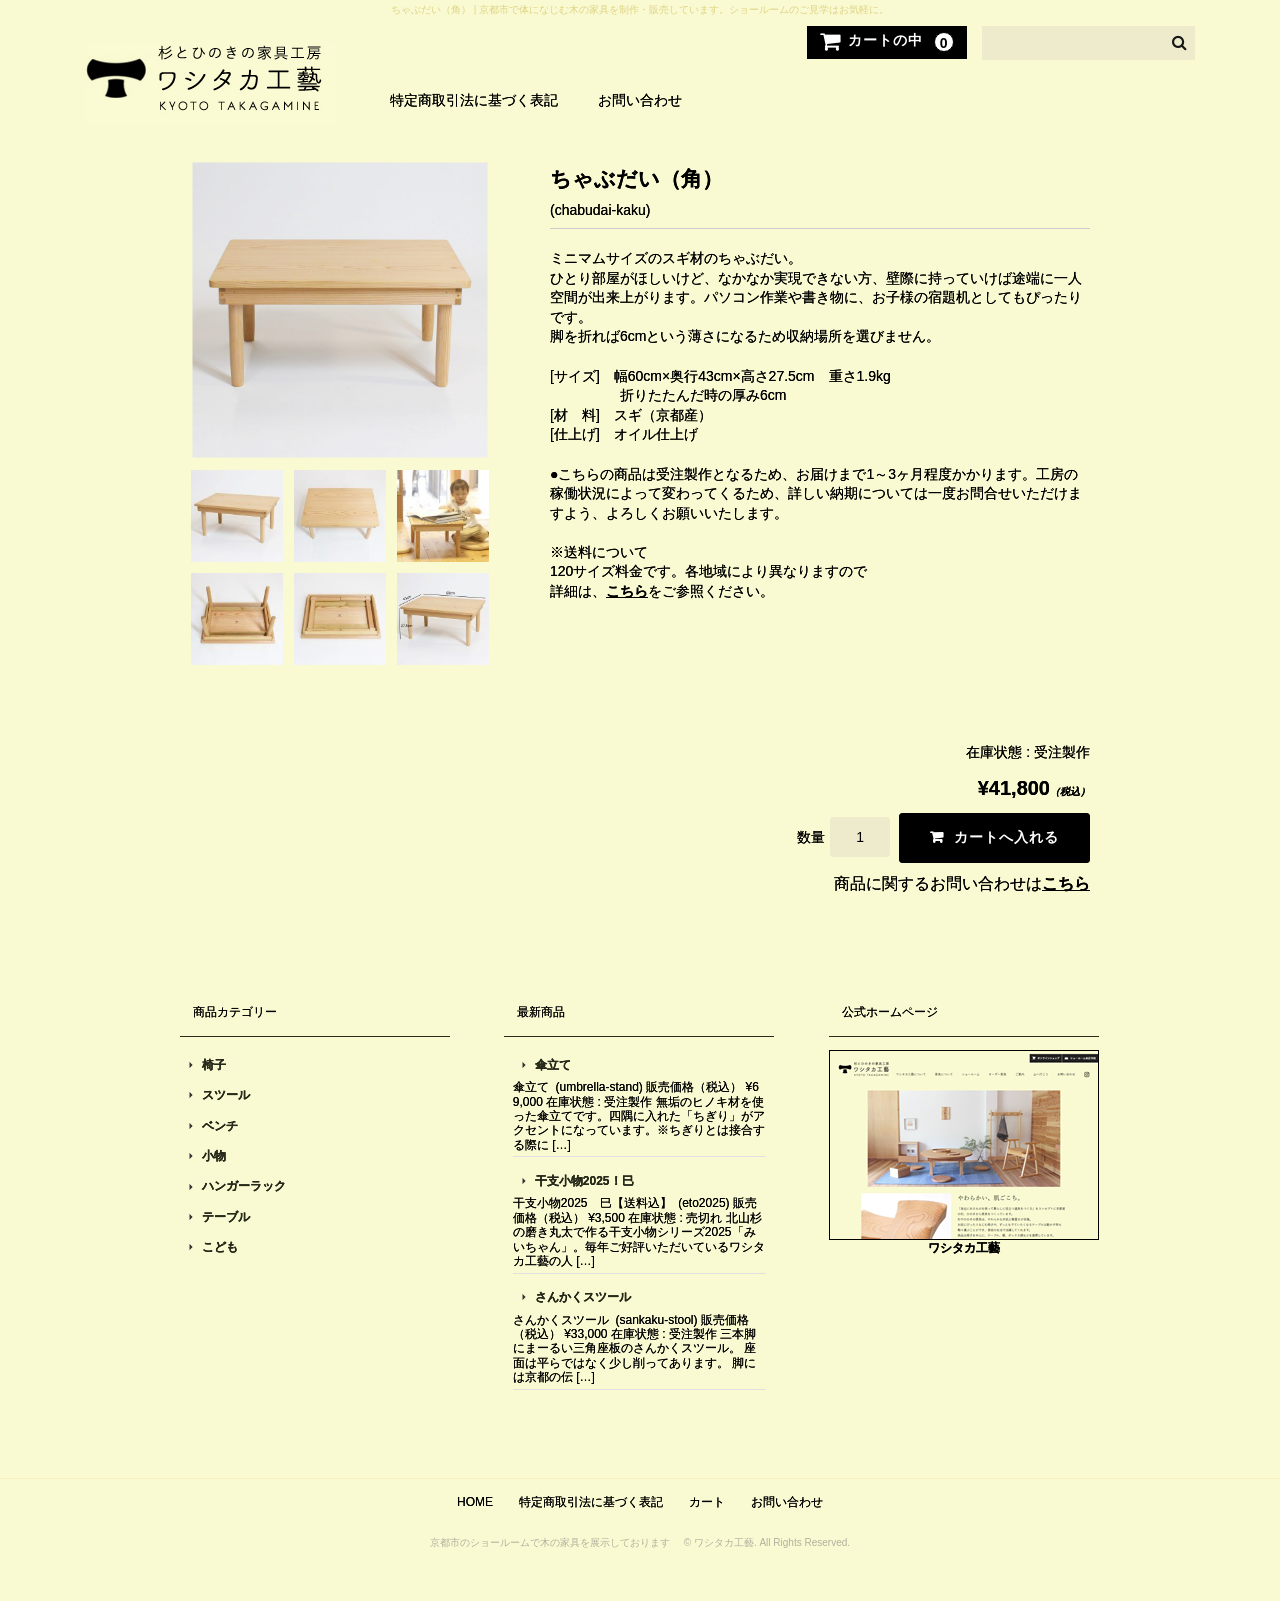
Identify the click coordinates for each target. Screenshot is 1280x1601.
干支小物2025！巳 (584, 1181)
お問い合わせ (640, 100)
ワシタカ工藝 (964, 1248)
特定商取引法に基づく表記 (474, 100)
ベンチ (220, 1126)
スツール (226, 1095)
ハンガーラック (244, 1186)
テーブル (226, 1217)
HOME (475, 1502)
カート (707, 1502)
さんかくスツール (583, 1297)
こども (220, 1247)
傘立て (553, 1065)
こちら (627, 591)
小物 (214, 1156)
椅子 (214, 1065)
